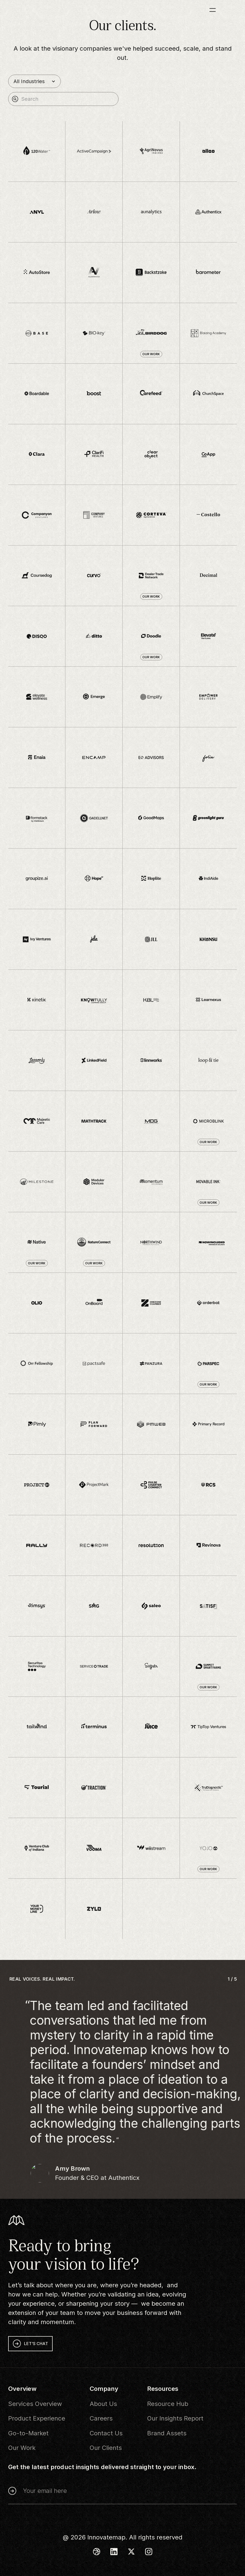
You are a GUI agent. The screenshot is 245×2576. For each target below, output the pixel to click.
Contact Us (106, 2433)
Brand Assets (166, 2433)
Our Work (22, 2447)
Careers (101, 2418)
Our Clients (106, 2447)
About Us (103, 2403)
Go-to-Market (28, 2433)
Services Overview (35, 2403)
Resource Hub (167, 2403)
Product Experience (36, 2418)
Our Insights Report (175, 2418)
